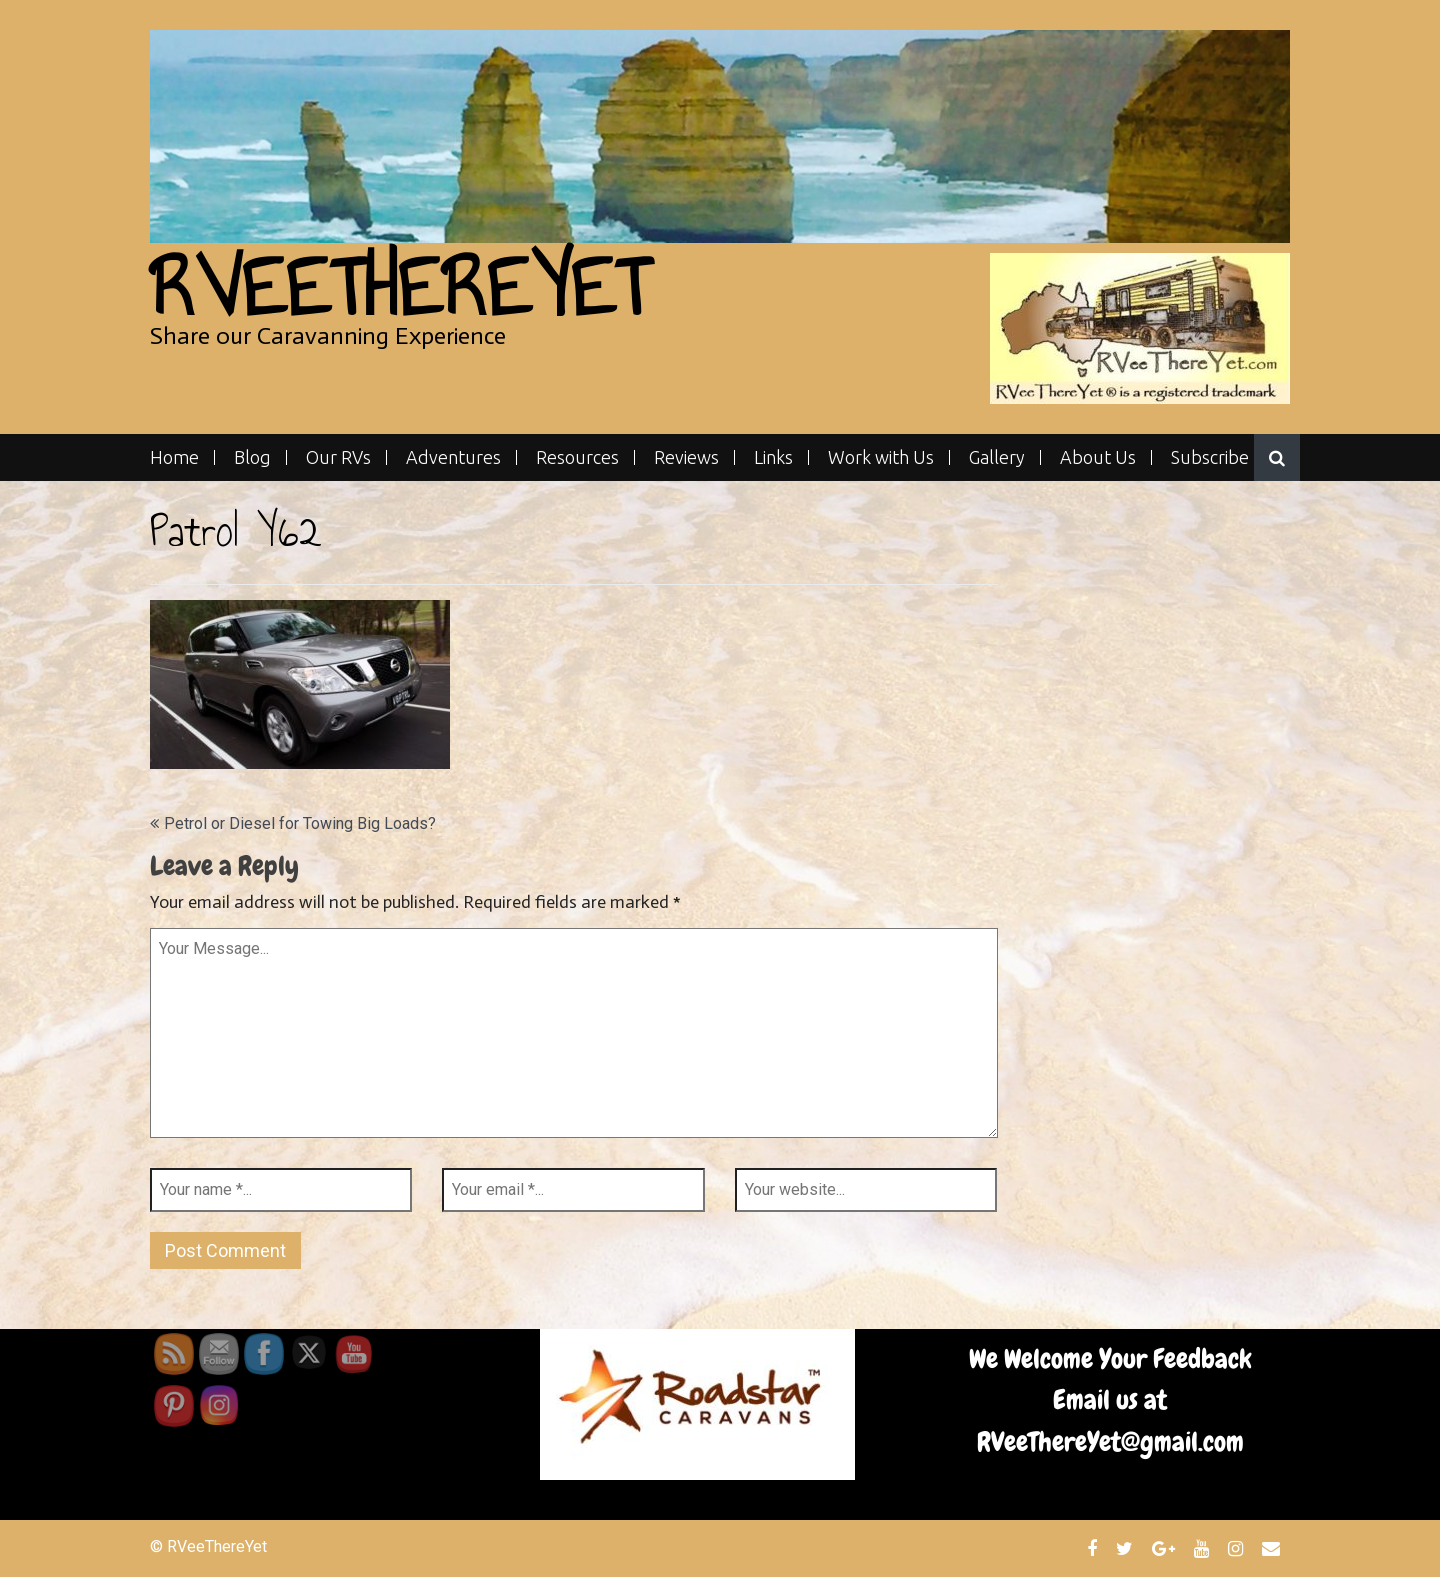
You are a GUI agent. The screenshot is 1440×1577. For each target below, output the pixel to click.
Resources (577, 457)
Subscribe (1210, 457)
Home (174, 457)
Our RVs (338, 457)
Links (773, 457)
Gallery (997, 457)
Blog (252, 457)
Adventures (453, 457)
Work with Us (881, 457)
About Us (1098, 457)
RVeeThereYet (399, 287)
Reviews (686, 457)
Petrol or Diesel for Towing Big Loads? (300, 823)
